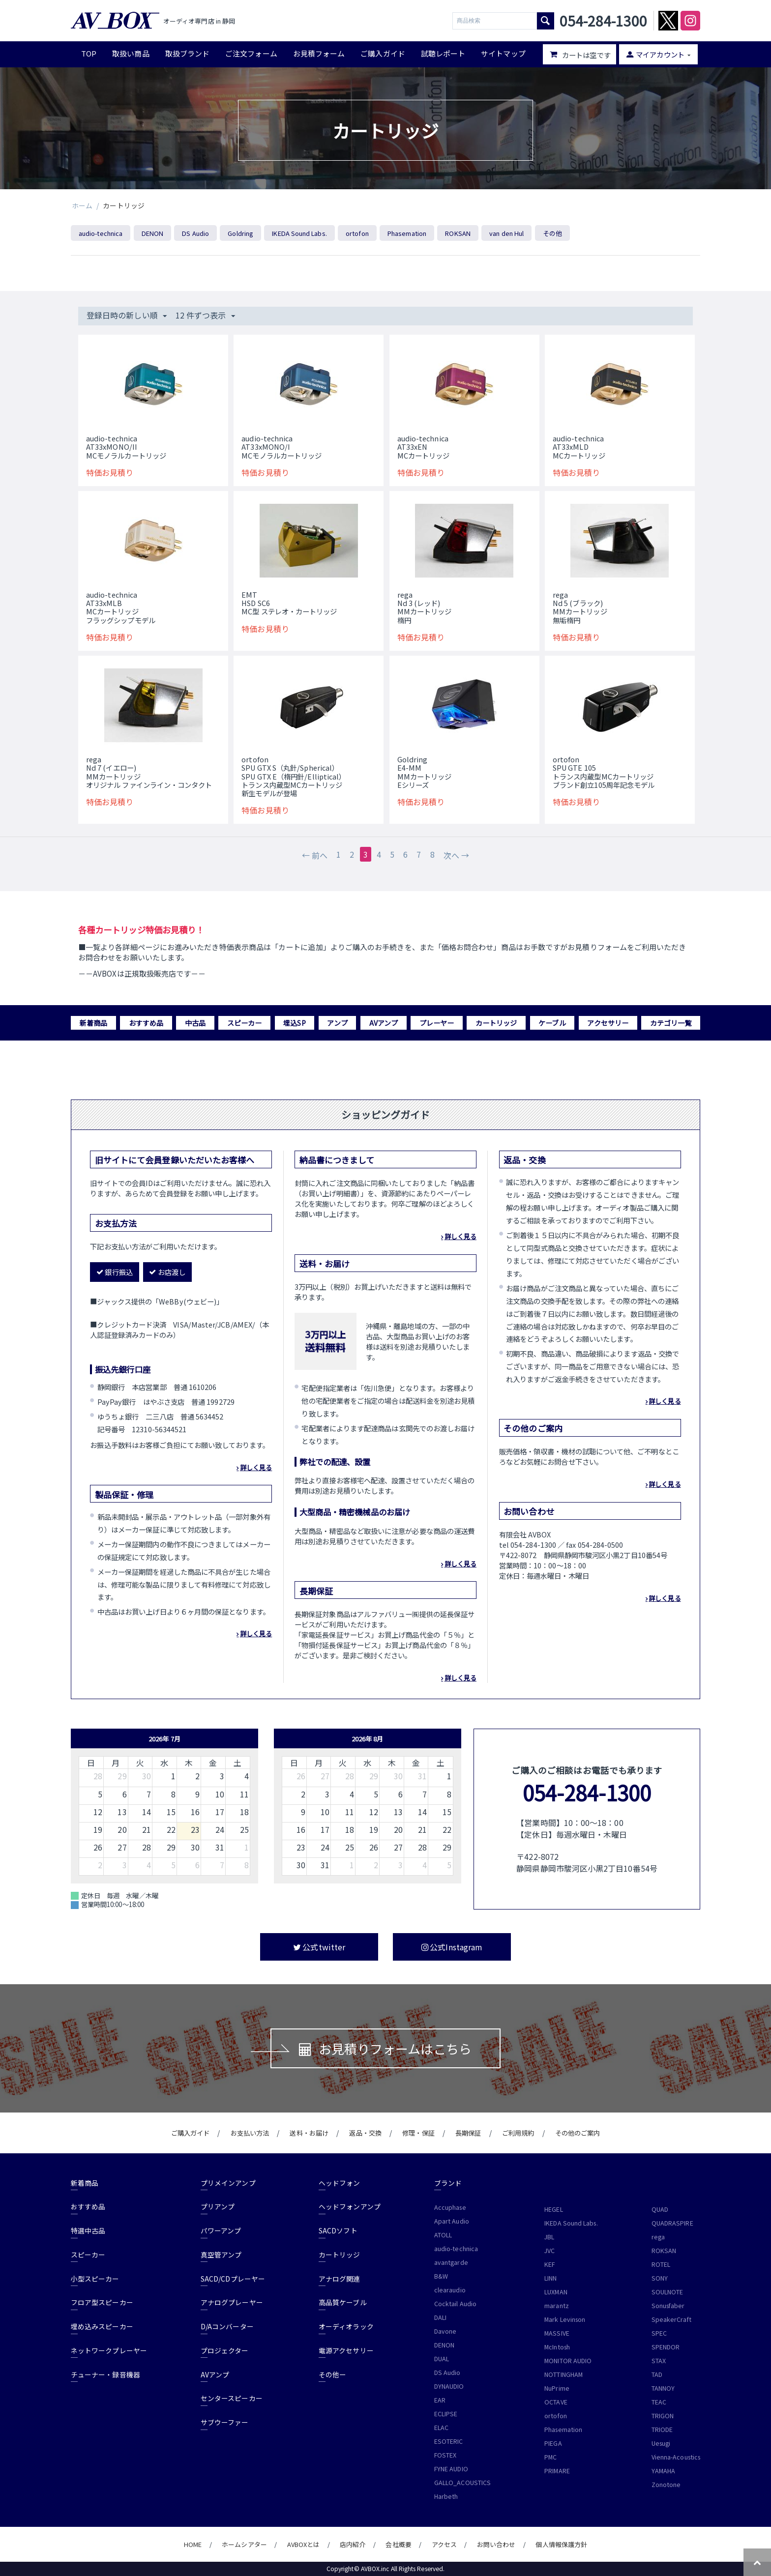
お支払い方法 (250, 2133)
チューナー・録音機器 (105, 2374)
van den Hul (506, 233)
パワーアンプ (221, 2230)
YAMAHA (663, 2470)
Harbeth (446, 2496)
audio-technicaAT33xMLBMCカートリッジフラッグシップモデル (120, 607)
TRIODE (662, 2429)
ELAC (441, 2427)
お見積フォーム (319, 53)
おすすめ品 (146, 1023)
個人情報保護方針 (561, 2544)
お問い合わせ (496, 2544)
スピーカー (244, 1023)
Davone (445, 2331)
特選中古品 (88, 2230)
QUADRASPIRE (672, 2223)
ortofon (357, 233)
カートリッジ (496, 1023)
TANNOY (663, 2388)
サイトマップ (503, 53)
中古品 (195, 1023)
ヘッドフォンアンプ (350, 2206)
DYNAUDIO (449, 2386)
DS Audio (195, 233)
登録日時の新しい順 (127, 315)
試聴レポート (443, 53)
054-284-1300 (587, 1792)
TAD (657, 2374)
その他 (552, 233)
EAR (439, 2400)
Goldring (240, 233)
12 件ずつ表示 (205, 315)
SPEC (659, 2333)
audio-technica (100, 233)
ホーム (82, 205)
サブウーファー (225, 2422)
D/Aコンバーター (227, 2326)
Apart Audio (451, 2221)
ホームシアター (244, 2544)
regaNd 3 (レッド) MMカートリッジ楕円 (424, 607)
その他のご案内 (577, 2133)
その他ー (332, 2374)
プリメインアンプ (228, 2183)
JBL (549, 2236)
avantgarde (451, 2262)
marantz (556, 2305)
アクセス (444, 2544)
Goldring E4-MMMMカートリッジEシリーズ (424, 772)
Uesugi (661, 2443)
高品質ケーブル (343, 2302)
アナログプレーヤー (232, 2302)
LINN (550, 2278)
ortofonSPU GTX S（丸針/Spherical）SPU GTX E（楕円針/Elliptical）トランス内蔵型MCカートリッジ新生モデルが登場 (293, 776)
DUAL (441, 2358)
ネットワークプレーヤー (109, 2350)
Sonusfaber (668, 2305)
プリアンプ (218, 2206)
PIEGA (553, 2443)
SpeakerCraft (671, 2319)
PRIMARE (557, 2470)
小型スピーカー (95, 2279)
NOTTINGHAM (563, 2374)
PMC (550, 2457)
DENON (152, 233)
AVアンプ (383, 1023)
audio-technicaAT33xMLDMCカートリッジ (579, 447)
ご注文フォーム (251, 53)
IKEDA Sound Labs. (299, 233)
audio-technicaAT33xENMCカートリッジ (423, 447)
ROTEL (661, 2264)
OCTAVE (555, 2402)
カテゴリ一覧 (670, 1023)
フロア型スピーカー (102, 2302)
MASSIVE (556, 2333)
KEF (549, 2264)
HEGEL (553, 2209)
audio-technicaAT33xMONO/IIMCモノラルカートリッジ (126, 447)
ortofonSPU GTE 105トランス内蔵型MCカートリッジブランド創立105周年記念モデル (603, 772)
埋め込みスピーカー (102, 2326)
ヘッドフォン (339, 2183)
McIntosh (557, 2347)
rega (658, 2236)
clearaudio (450, 2290)
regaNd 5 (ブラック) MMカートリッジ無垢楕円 (580, 607)
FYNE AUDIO (451, 2468)
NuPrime (556, 2388)
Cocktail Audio (455, 2303)
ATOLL (443, 2234)
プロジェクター (225, 2350)
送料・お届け (309, 2133)
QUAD (660, 2209)
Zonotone (666, 2484)
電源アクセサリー (346, 2350)
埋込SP (294, 1023)
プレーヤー (436, 1023)
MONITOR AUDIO (568, 2360)
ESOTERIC (448, 2441)
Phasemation (406, 233)
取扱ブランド (187, 53)
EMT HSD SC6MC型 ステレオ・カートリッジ (289, 603)
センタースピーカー (232, 2398)
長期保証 (468, 2133)
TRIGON (663, 2415)
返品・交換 (365, 2133)
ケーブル (551, 1023)
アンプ (337, 1023)
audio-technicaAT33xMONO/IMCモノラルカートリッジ (281, 447)
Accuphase (450, 2207)
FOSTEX (445, 2455)
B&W (441, 2276)
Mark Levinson (564, 2319)
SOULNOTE (667, 2291)
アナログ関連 (339, 2279)
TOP (88, 53)
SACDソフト (338, 2230)
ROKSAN (457, 233)
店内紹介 (352, 2544)
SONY (660, 2278)
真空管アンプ (221, 2254)
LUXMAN (555, 2291)
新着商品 (93, 1023)
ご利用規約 (518, 2133)
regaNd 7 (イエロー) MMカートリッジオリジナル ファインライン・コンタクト (149, 772)
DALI (440, 2317)
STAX (659, 2360)
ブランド (448, 2183)
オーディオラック (346, 2326)
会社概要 (398, 2544)
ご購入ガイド (382, 53)
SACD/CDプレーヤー (233, 2279)
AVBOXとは (303, 2544)
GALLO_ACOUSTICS (462, 2482)
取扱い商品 (130, 53)
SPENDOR (666, 2347)
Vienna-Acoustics (676, 2457)
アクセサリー (607, 1023)
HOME (193, 2544)
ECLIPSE (446, 2413)
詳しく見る (256, 1467)
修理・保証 (418, 2133)
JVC (549, 2250)
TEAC (659, 2402)
